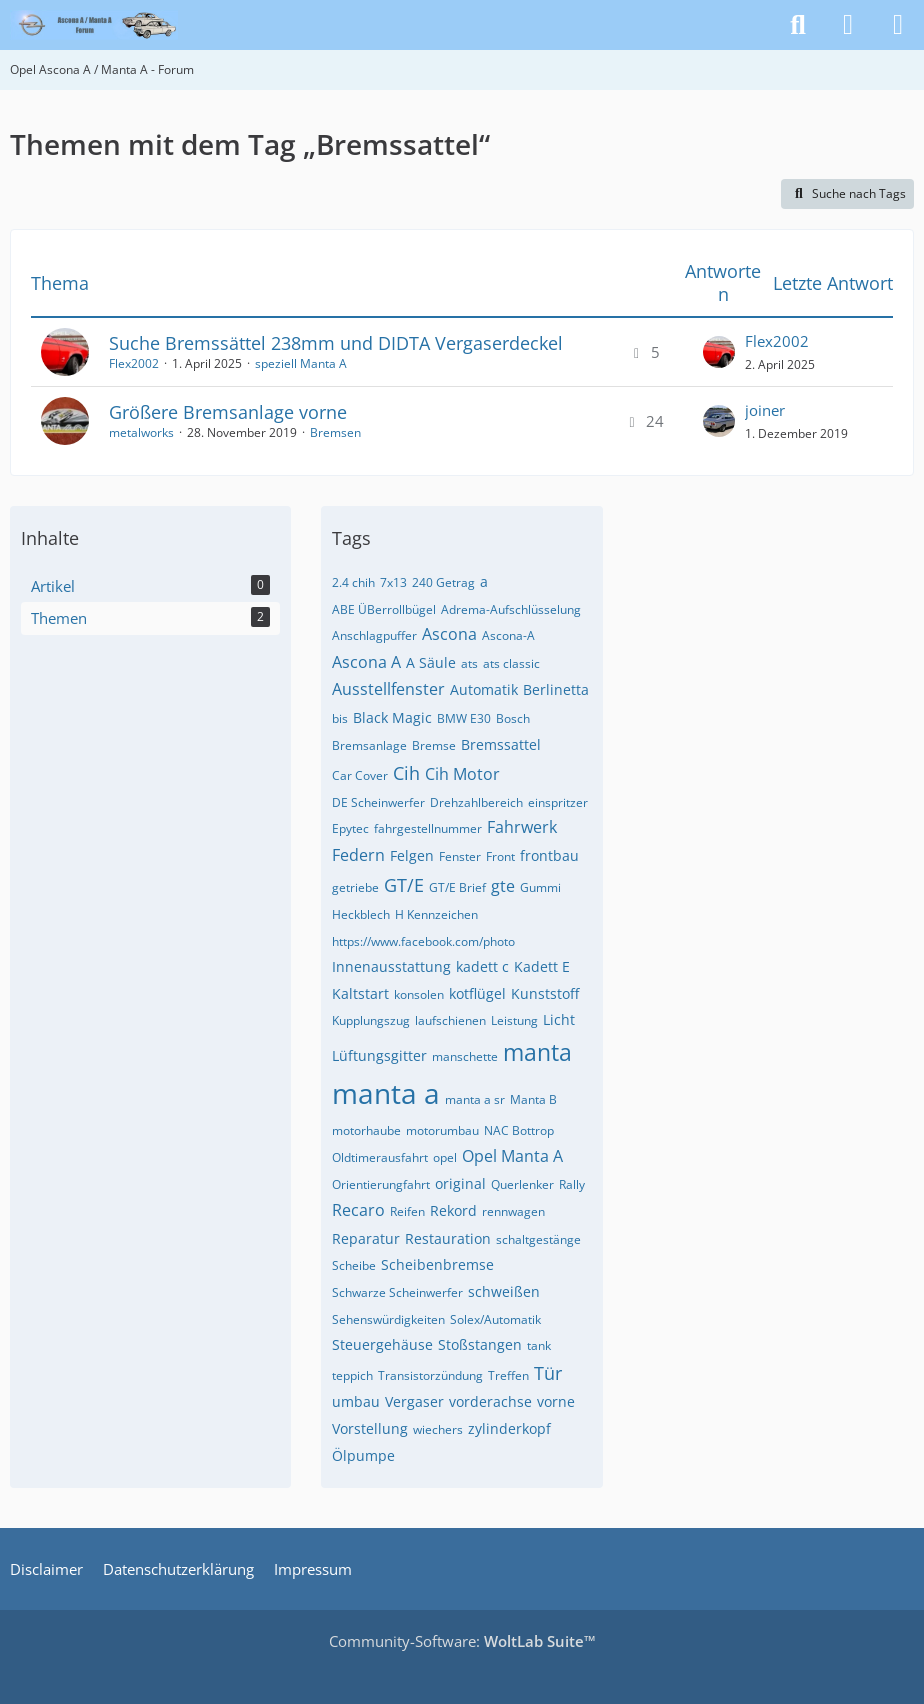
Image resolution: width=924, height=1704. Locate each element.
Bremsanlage (369, 745)
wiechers (438, 1429)
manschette (465, 1056)
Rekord (453, 1210)
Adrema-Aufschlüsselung (511, 609)
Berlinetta (556, 689)
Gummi (540, 887)
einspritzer (558, 802)
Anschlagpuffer (374, 635)
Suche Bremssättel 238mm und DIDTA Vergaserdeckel (336, 343)
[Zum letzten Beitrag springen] (719, 352)
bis (340, 718)
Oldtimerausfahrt (380, 1157)
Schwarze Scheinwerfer (397, 1292)
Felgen (412, 855)
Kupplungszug (371, 1020)
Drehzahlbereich (476, 802)
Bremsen (335, 432)
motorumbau (442, 1130)
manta (537, 1052)
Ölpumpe (363, 1455)
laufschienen (450, 1020)
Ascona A (366, 662)
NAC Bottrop (519, 1130)
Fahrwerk (522, 827)
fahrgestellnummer (428, 828)
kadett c (482, 966)
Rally (572, 1184)
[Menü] (898, 25)
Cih (406, 773)
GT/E (404, 885)
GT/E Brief (457, 887)
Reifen (407, 1211)
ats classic (511, 663)
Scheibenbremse (437, 1264)
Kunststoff (545, 993)
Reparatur (366, 1238)
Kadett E (542, 966)
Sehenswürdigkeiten (388, 1319)
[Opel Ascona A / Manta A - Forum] (94, 25)
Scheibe (354, 1265)
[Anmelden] (848, 25)
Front (500, 856)
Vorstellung (370, 1428)
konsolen (419, 994)
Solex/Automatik (495, 1319)
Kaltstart (360, 993)
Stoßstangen (480, 1344)
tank (539, 1345)
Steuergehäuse (382, 1344)
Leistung (514, 1020)
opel (445, 1157)
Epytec (350, 828)
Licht (559, 1019)
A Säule (431, 662)
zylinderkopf (509, 1428)
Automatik (484, 689)
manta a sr (475, 1099)
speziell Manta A (301, 363)
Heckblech (361, 914)
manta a (386, 1093)
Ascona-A (508, 635)
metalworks (141, 432)
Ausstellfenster (388, 689)
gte (503, 886)
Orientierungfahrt (381, 1184)
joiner (765, 410)
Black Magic (392, 717)
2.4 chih (353, 582)
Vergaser (414, 1401)
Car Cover (360, 775)
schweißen (504, 1291)
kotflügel (477, 993)
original (460, 1183)
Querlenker (522, 1184)
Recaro (358, 1210)
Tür (548, 1373)
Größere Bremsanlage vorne (228, 412)
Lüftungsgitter (379, 1055)
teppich (352, 1375)
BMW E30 (464, 718)
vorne (556, 1401)
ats (469, 663)
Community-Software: (462, 1641)
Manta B (533, 1099)
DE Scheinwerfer (378, 802)
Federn (358, 855)
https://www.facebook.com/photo (423, 941)
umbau (356, 1401)
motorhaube (366, 1130)
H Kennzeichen (436, 914)
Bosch (513, 718)
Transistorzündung (430, 1375)
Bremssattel (501, 744)
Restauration (448, 1238)
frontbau (549, 855)
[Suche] (798, 25)
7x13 (393, 582)
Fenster (460, 856)
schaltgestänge (538, 1239)
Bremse (434, 745)
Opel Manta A (512, 1156)
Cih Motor (462, 774)
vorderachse (490, 1401)
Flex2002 (134, 363)
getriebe (355, 887)
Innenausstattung (391, 966)
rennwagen (513, 1211)
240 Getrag (443, 582)
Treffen (508, 1375)
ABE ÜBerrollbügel (384, 609)
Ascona (449, 634)
